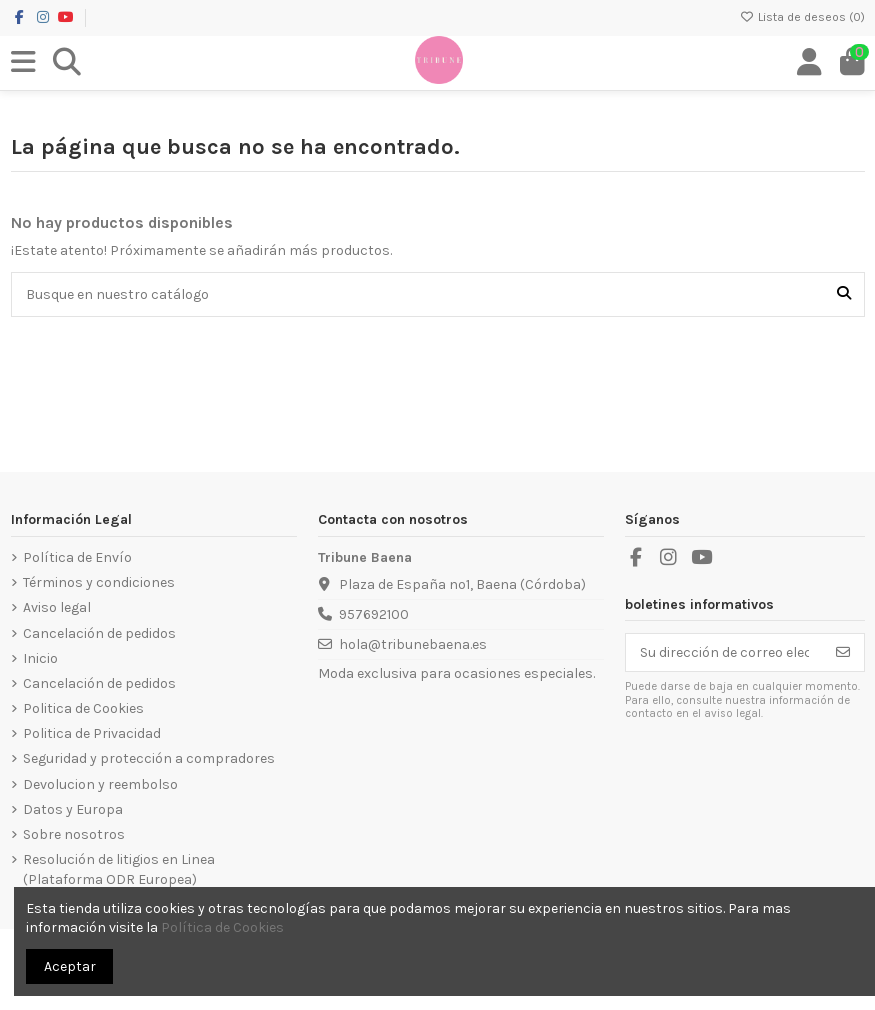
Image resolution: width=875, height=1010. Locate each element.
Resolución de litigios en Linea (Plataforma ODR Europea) (119, 869)
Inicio (40, 658)
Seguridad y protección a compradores (149, 758)
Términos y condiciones (99, 582)
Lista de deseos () (802, 17)
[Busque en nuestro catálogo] (844, 294)
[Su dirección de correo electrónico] (724, 653)
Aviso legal (57, 607)
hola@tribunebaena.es (413, 644)
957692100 (374, 614)
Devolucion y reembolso (100, 784)
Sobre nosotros (74, 834)
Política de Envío (77, 557)
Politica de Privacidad (92, 733)
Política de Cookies (222, 927)
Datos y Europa (73, 809)
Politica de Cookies (83, 708)
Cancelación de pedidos (99, 633)
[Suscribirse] (843, 653)
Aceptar (70, 966)
